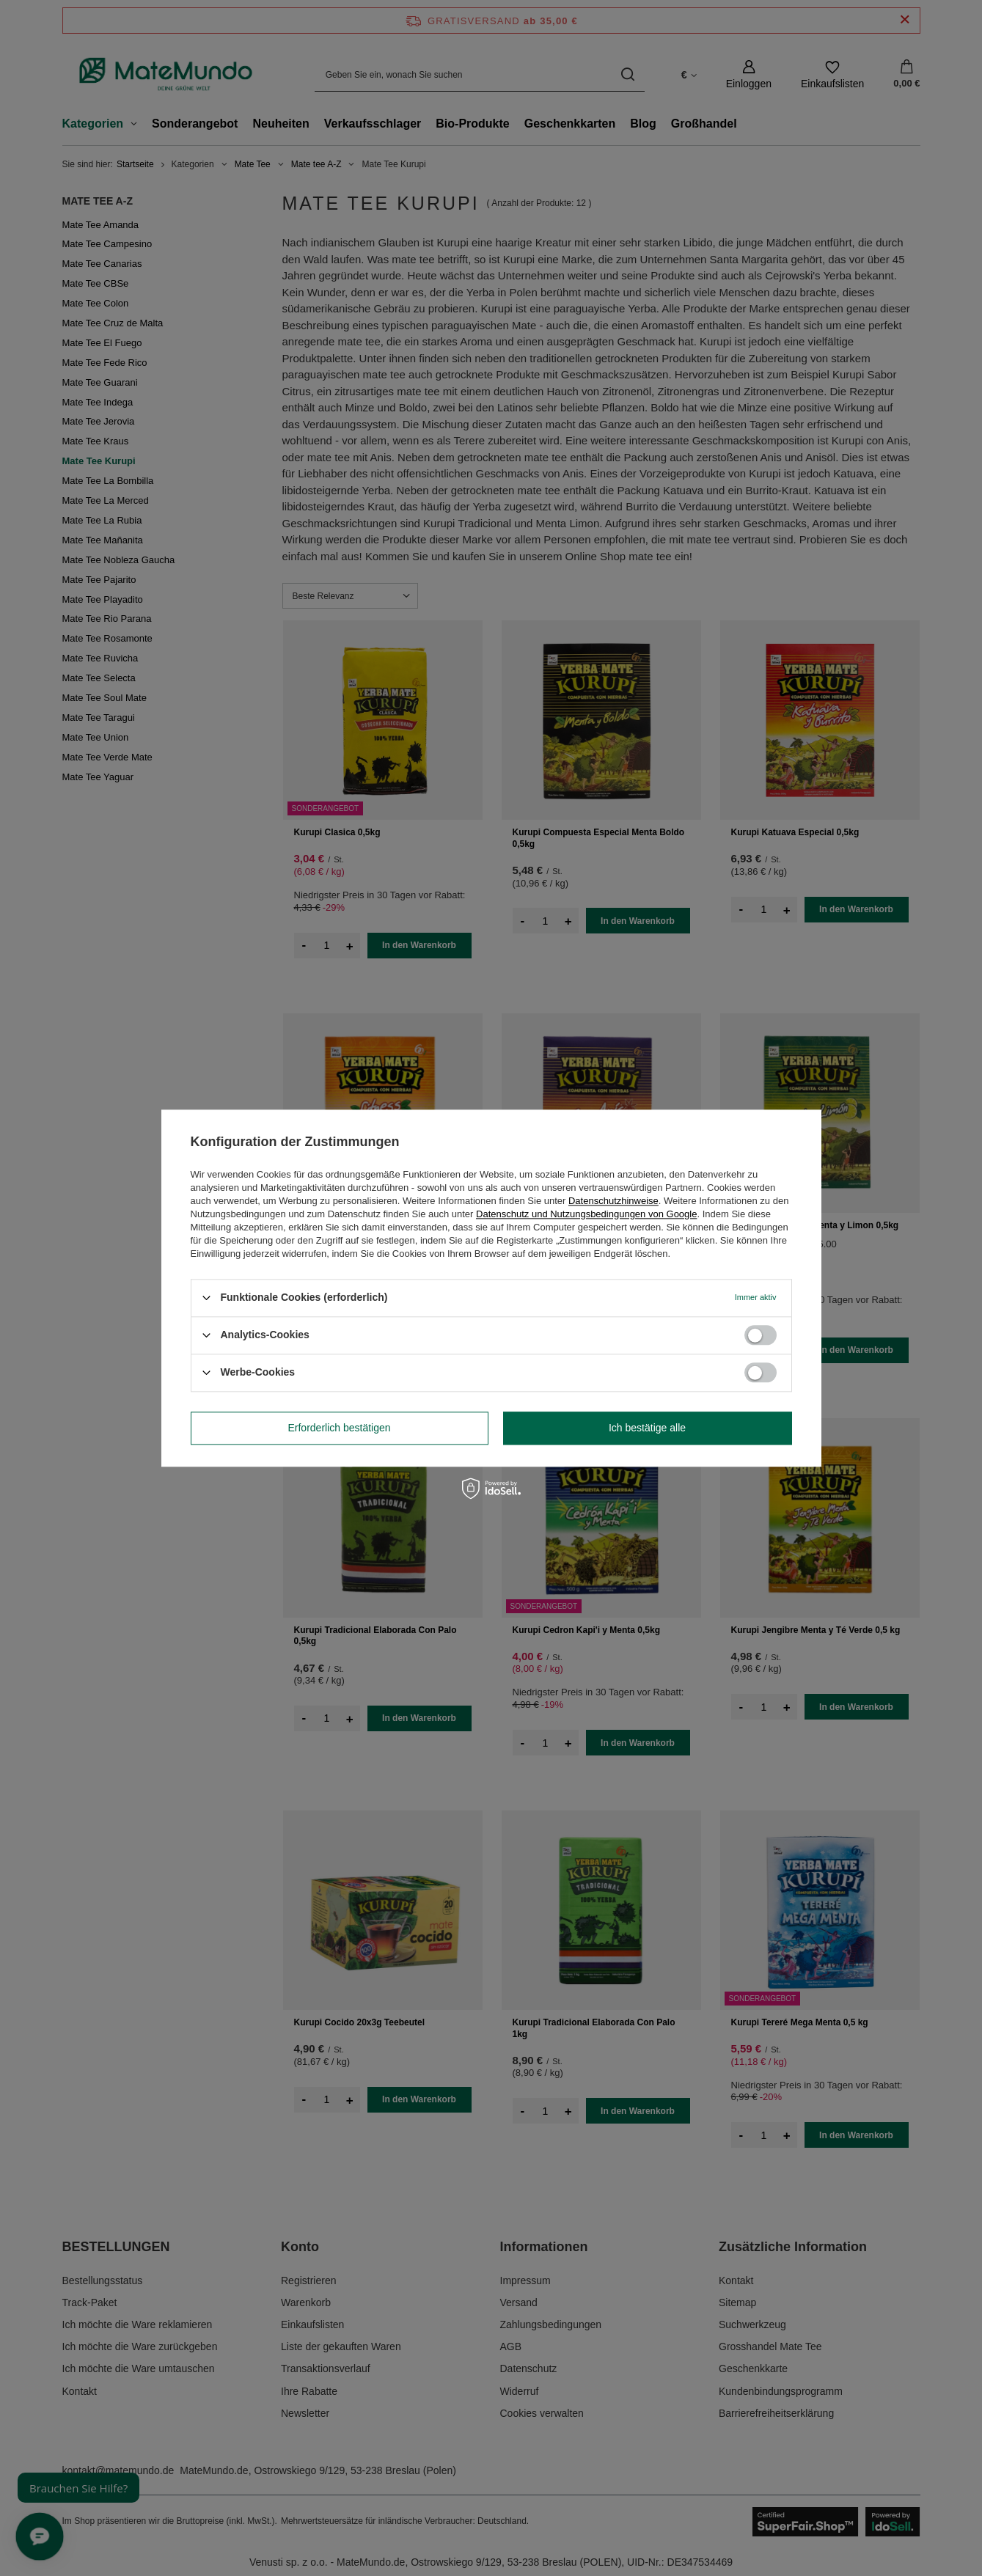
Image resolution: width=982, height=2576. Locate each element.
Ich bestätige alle (647, 1428)
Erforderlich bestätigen (338, 1428)
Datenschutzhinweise (613, 1200)
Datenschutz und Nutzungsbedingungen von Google (586, 1213)
